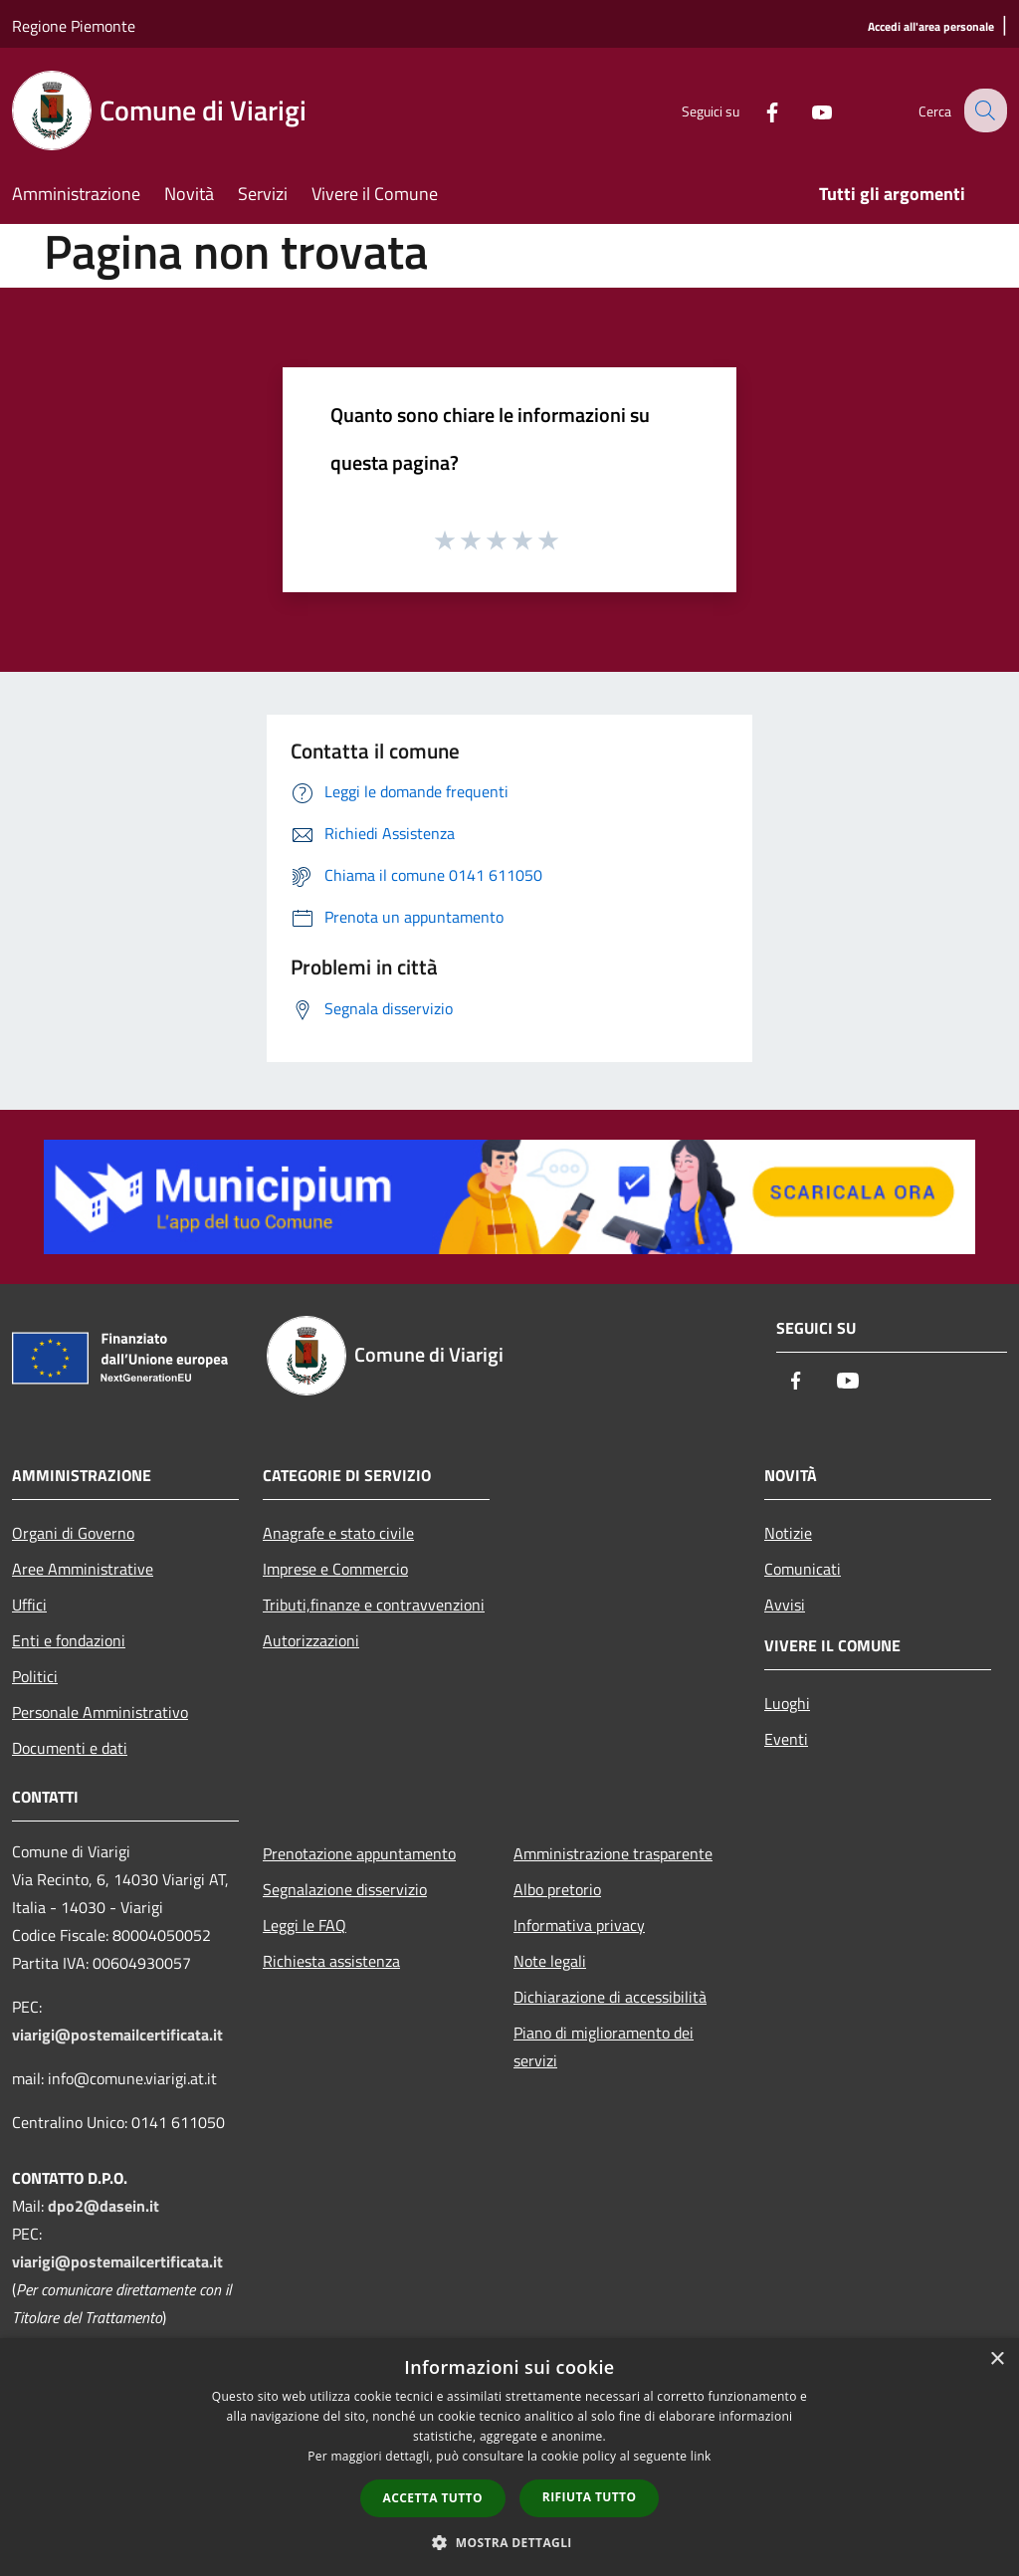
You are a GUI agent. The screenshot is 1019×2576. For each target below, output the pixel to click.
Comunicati (802, 1569)
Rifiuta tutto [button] (589, 2496)
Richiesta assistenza (331, 1961)
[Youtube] (806, 110)
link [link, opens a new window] (701, 2456)
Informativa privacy (579, 1925)
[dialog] (509, 2457)
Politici (35, 1676)
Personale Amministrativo (100, 1712)
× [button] (996, 2359)
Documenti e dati (69, 1748)
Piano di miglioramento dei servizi (603, 2046)
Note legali (549, 1961)
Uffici (29, 1604)
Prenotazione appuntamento (359, 1853)
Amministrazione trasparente (613, 1853)
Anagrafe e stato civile (338, 1533)
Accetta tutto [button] (433, 2497)
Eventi (786, 1739)
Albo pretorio (557, 1889)
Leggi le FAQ (304, 1925)
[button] (509, 2542)
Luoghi (787, 1703)
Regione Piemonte (73, 26)
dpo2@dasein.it (103, 2206)
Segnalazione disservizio (345, 1889)
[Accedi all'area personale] (931, 27)
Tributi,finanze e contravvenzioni (374, 1604)
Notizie (788, 1533)
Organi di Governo (73, 1533)
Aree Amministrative (82, 1569)
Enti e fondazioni (68, 1640)
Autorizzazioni (311, 1640)
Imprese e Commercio (335, 1569)
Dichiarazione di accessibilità (610, 1997)
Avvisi (784, 1604)
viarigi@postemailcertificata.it (117, 2034)
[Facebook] (756, 110)
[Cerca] (983, 110)
